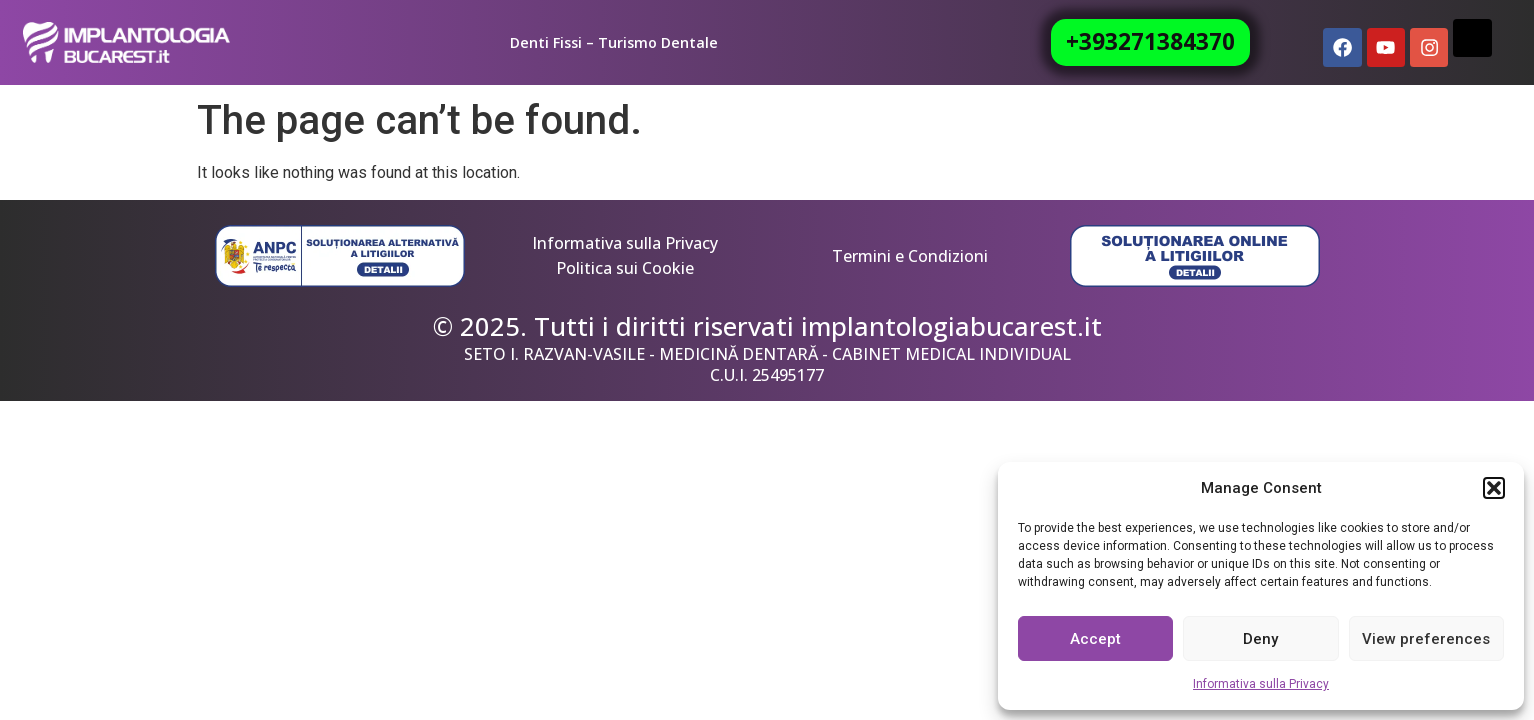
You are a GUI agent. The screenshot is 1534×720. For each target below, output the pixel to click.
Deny (1260, 639)
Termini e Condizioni (910, 256)
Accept (1095, 639)
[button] (1494, 488)
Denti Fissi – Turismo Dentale (614, 42)
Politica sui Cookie (625, 268)
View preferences (1426, 639)
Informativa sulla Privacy (1261, 684)
